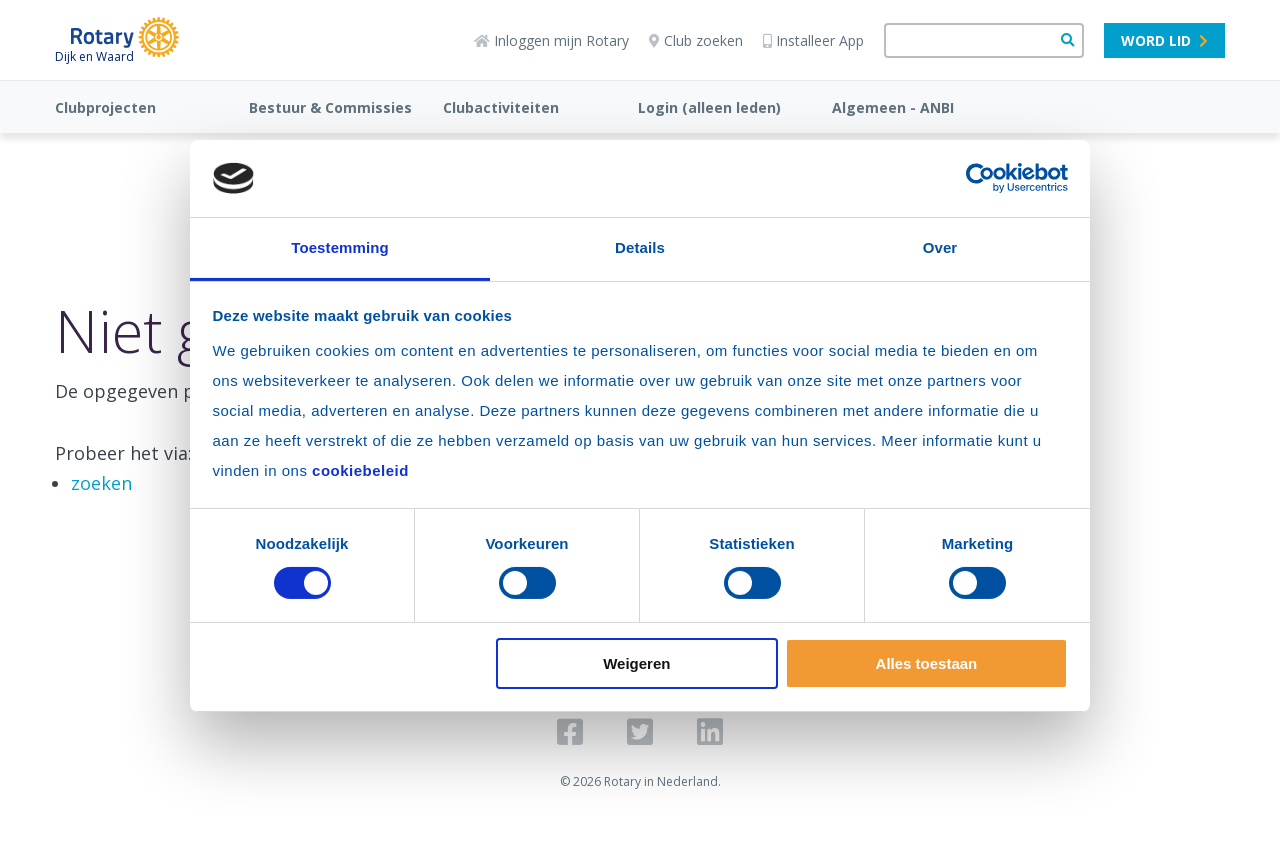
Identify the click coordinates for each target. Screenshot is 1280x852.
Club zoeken (696, 40)
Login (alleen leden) (709, 107)
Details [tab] (640, 247)
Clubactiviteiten (501, 107)
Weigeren (636, 663)
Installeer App (813, 40)
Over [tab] (940, 247)
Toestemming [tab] (340, 247)
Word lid (1164, 40)
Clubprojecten (105, 107)
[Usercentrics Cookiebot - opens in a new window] (980, 178)
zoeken (101, 483)
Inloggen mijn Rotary (551, 40)
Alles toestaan (927, 663)
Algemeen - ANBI (893, 107)
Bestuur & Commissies (330, 107)
